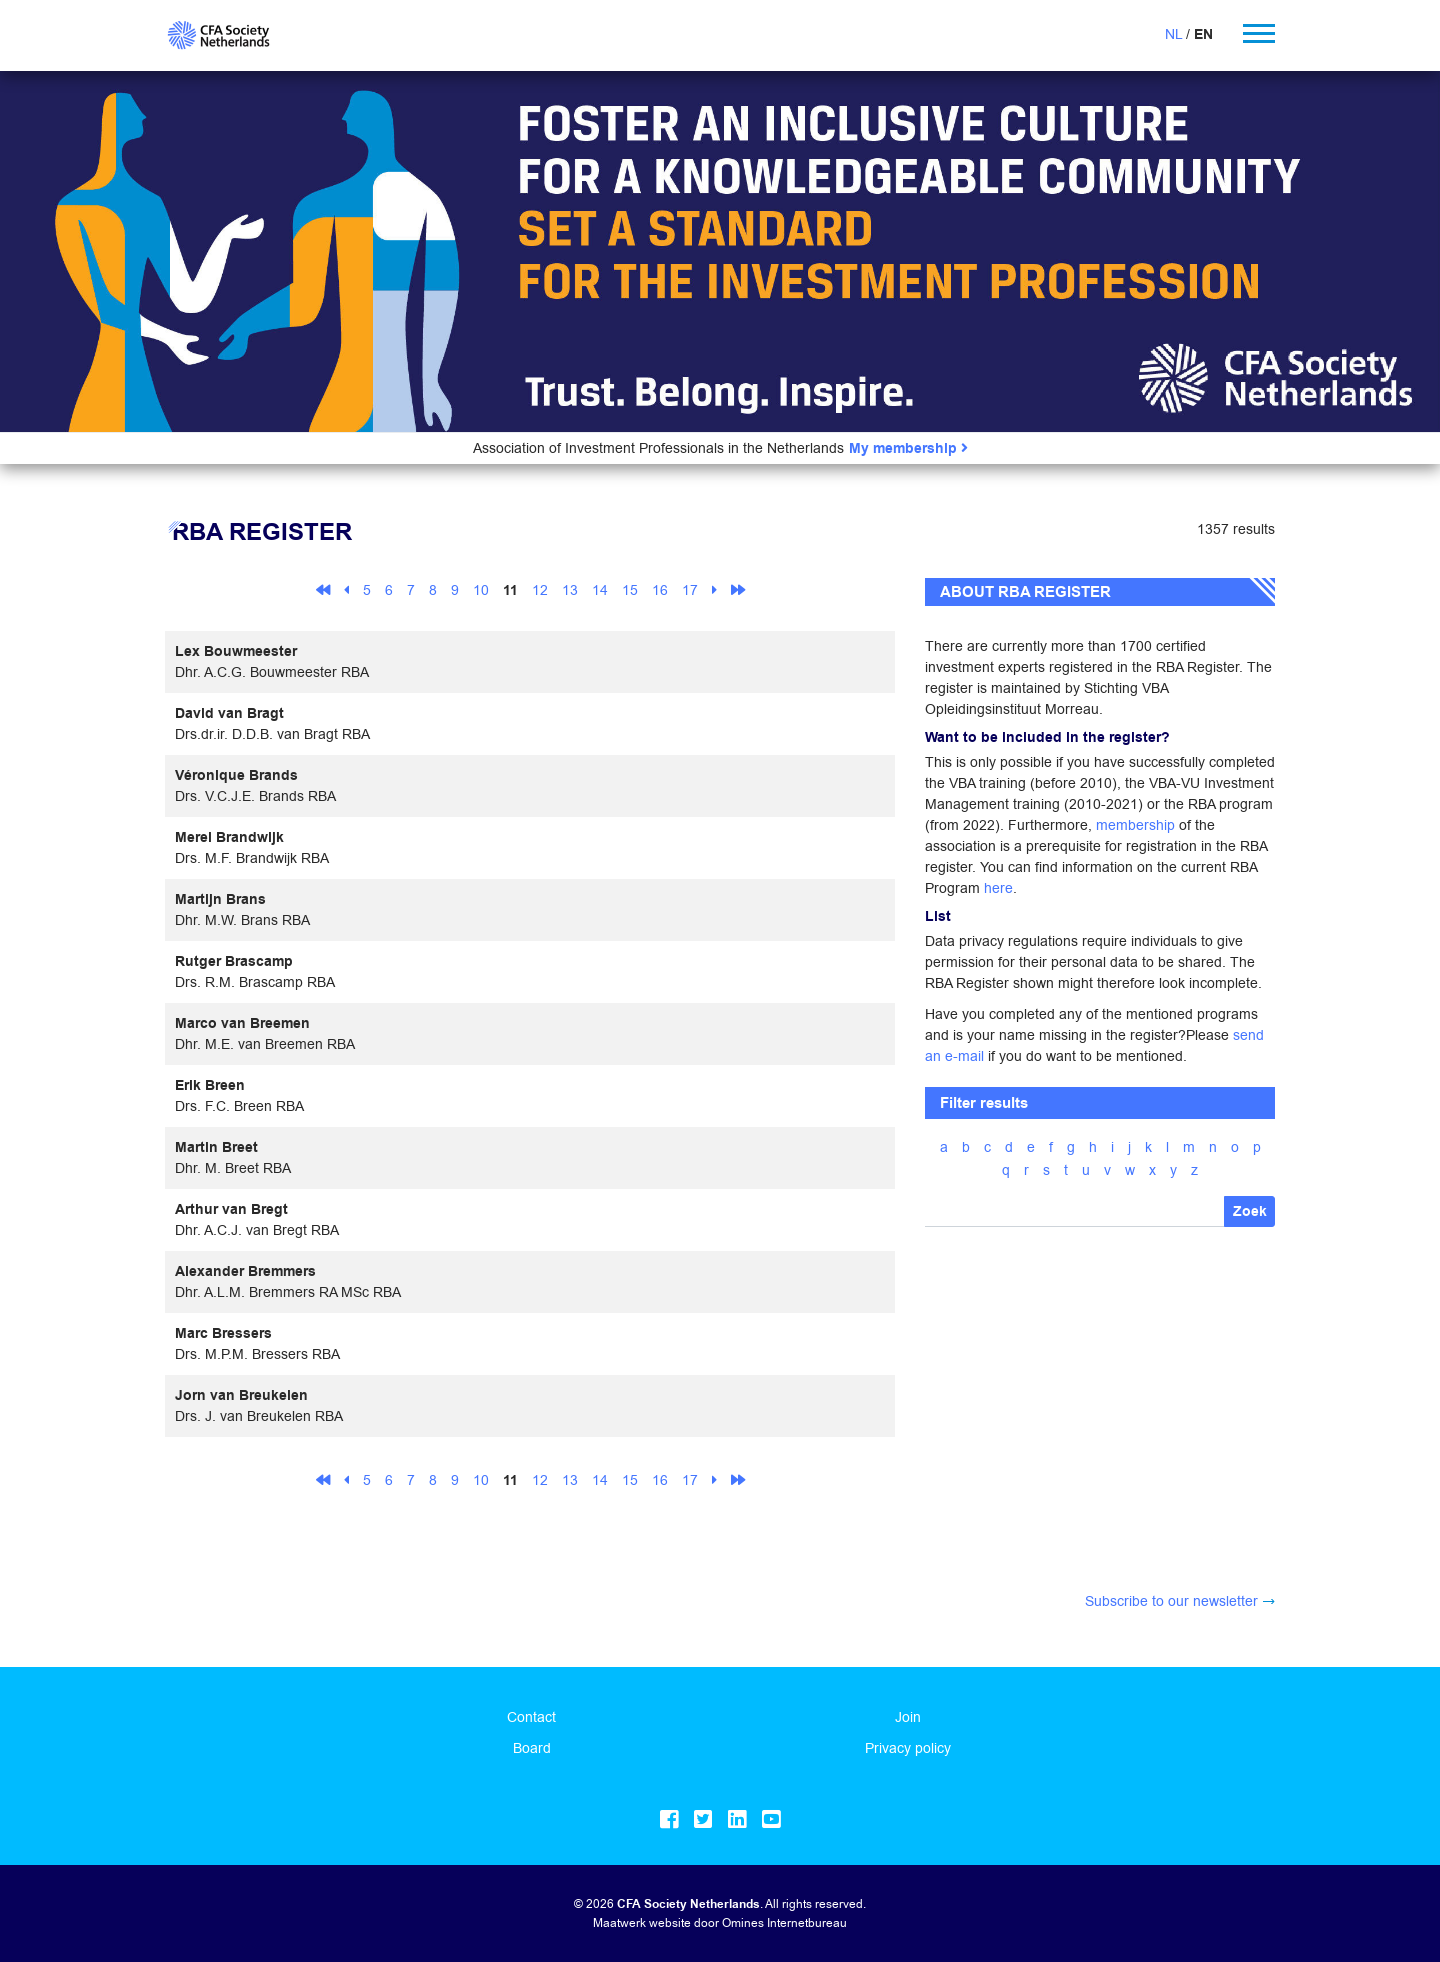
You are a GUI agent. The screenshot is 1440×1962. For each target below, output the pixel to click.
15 (630, 590)
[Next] (714, 590)
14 (600, 590)
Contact (531, 1717)
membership (1135, 825)
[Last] (738, 590)
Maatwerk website (642, 1922)
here (998, 888)
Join (908, 1717)
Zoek (1250, 1211)
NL (1173, 34)
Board (532, 1748)
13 (570, 590)
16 (660, 590)
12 (540, 590)
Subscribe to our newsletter (1171, 1601)
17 (690, 590)
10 (481, 590)
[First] (323, 590)
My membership (908, 448)
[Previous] (346, 590)
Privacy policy (908, 1748)
